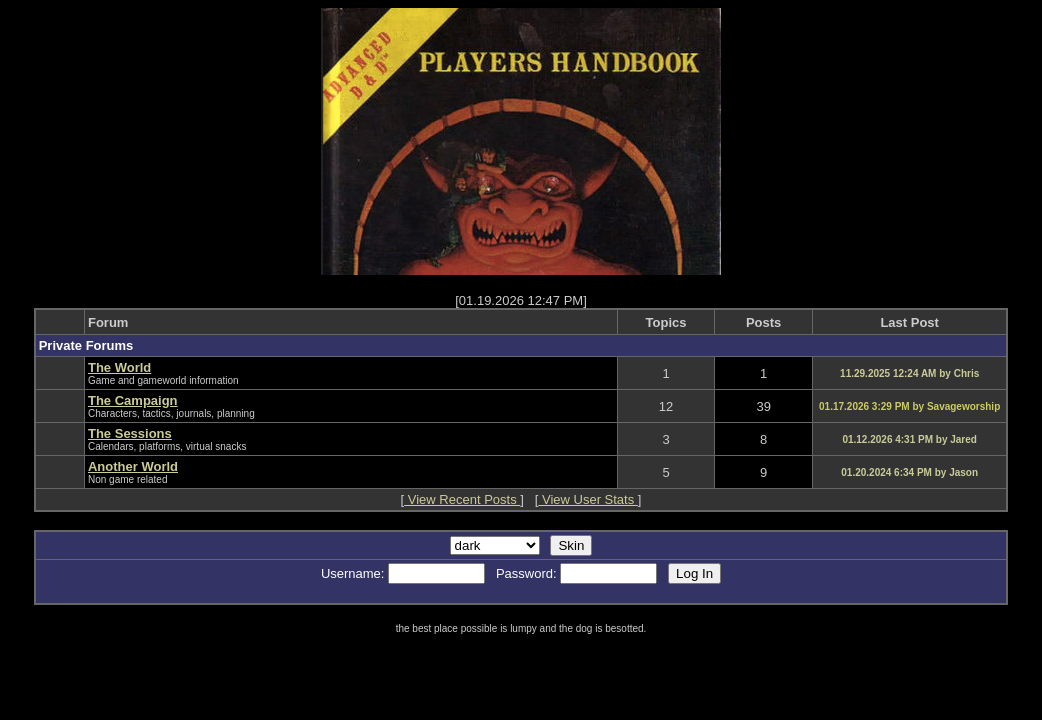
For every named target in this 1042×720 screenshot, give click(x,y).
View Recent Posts (462, 499)
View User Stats (587, 499)
